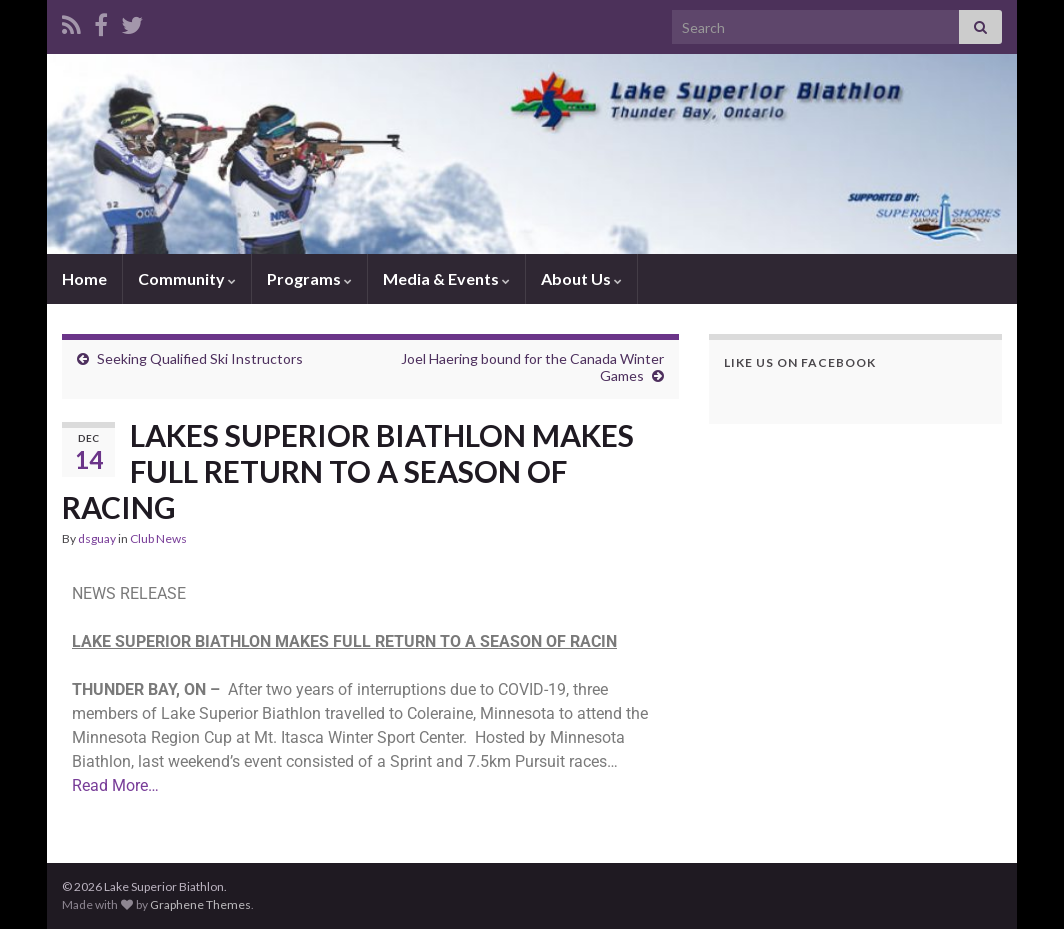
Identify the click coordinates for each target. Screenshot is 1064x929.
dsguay (97, 538)
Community (187, 278)
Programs (309, 278)
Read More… (115, 785)
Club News (158, 538)
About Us (581, 278)
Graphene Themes (200, 904)
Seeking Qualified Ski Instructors (200, 358)
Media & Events (446, 278)
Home (84, 278)
